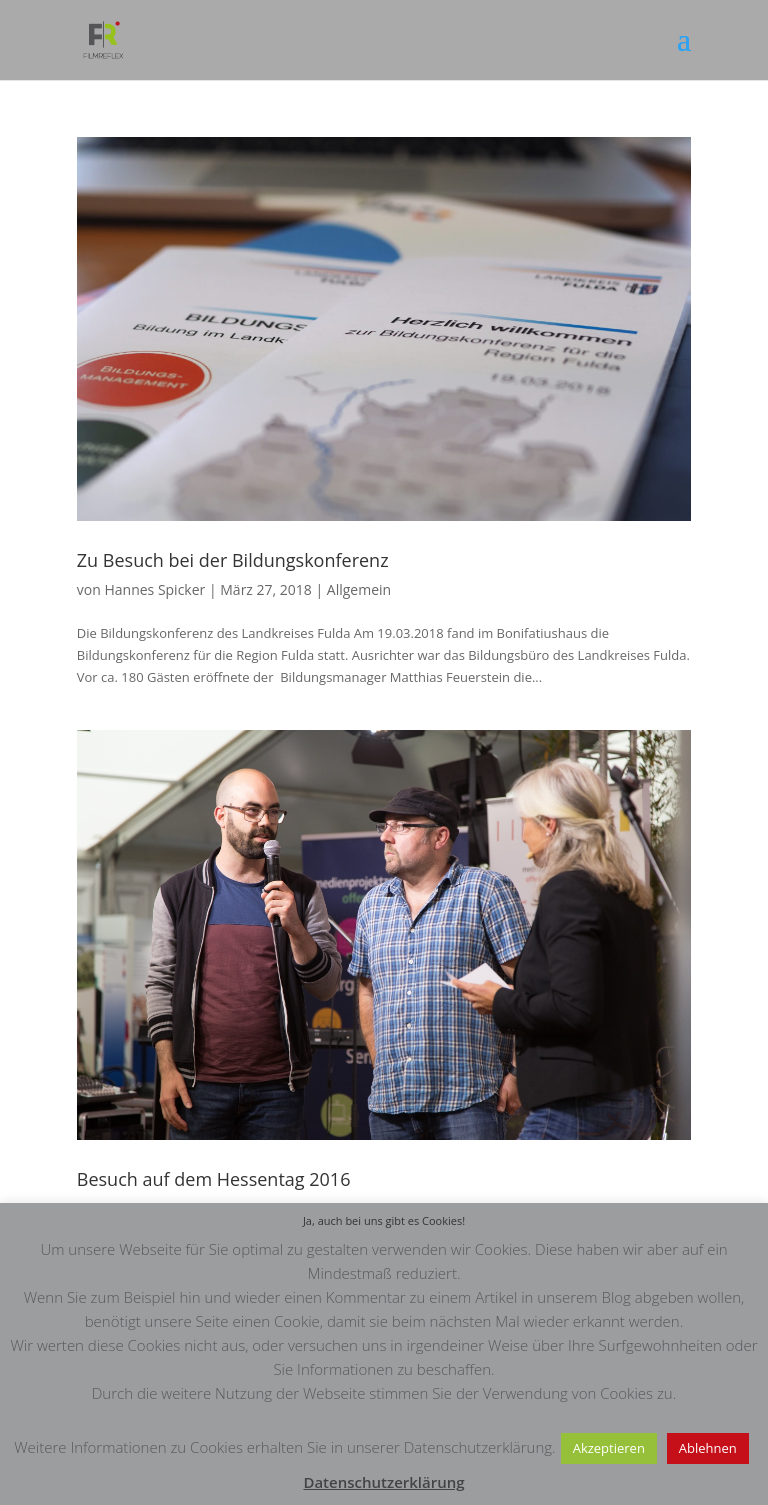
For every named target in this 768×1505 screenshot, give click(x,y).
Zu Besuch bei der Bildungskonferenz (233, 560)
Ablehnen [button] (708, 1448)
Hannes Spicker (154, 589)
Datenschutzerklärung (383, 1482)
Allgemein (359, 589)
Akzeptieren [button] (609, 1448)
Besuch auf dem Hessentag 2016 (214, 1179)
